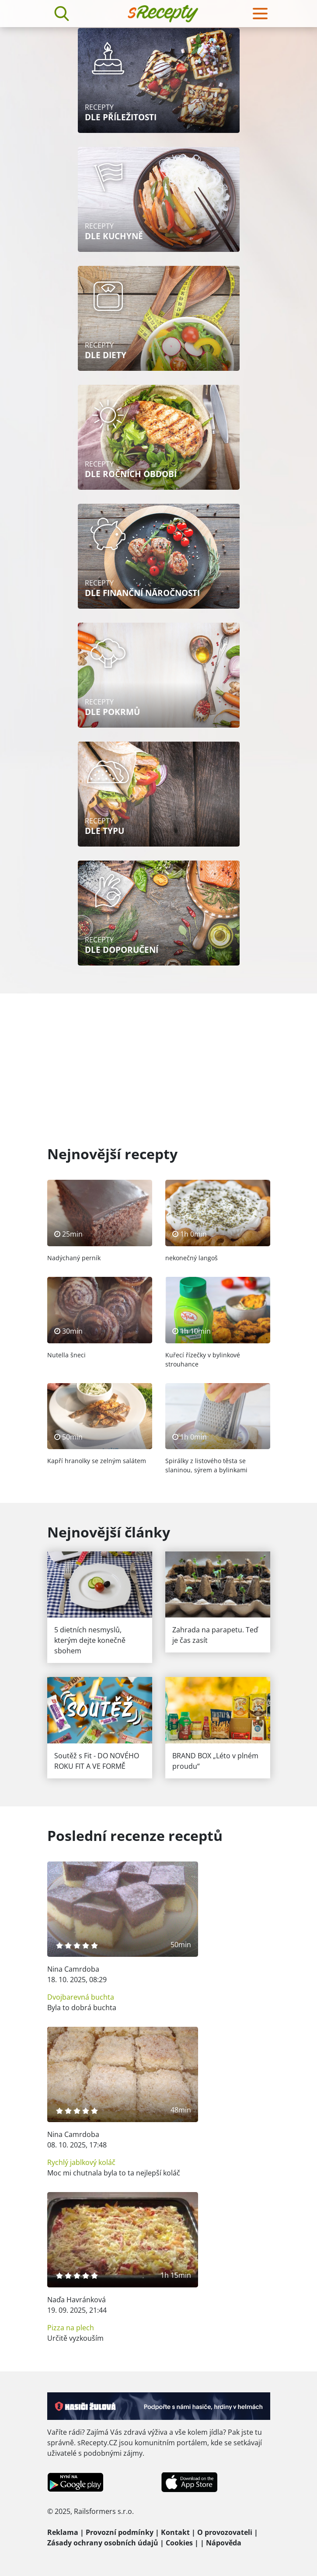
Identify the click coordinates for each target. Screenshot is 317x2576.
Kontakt (175, 2532)
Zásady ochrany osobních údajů (102, 2543)
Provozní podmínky (119, 2532)
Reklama (62, 2532)
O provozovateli (224, 2532)
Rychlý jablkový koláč (81, 2162)
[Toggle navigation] (260, 13)
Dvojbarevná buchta (80, 1997)
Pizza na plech (70, 2327)
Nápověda (223, 2543)
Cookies (179, 2543)
